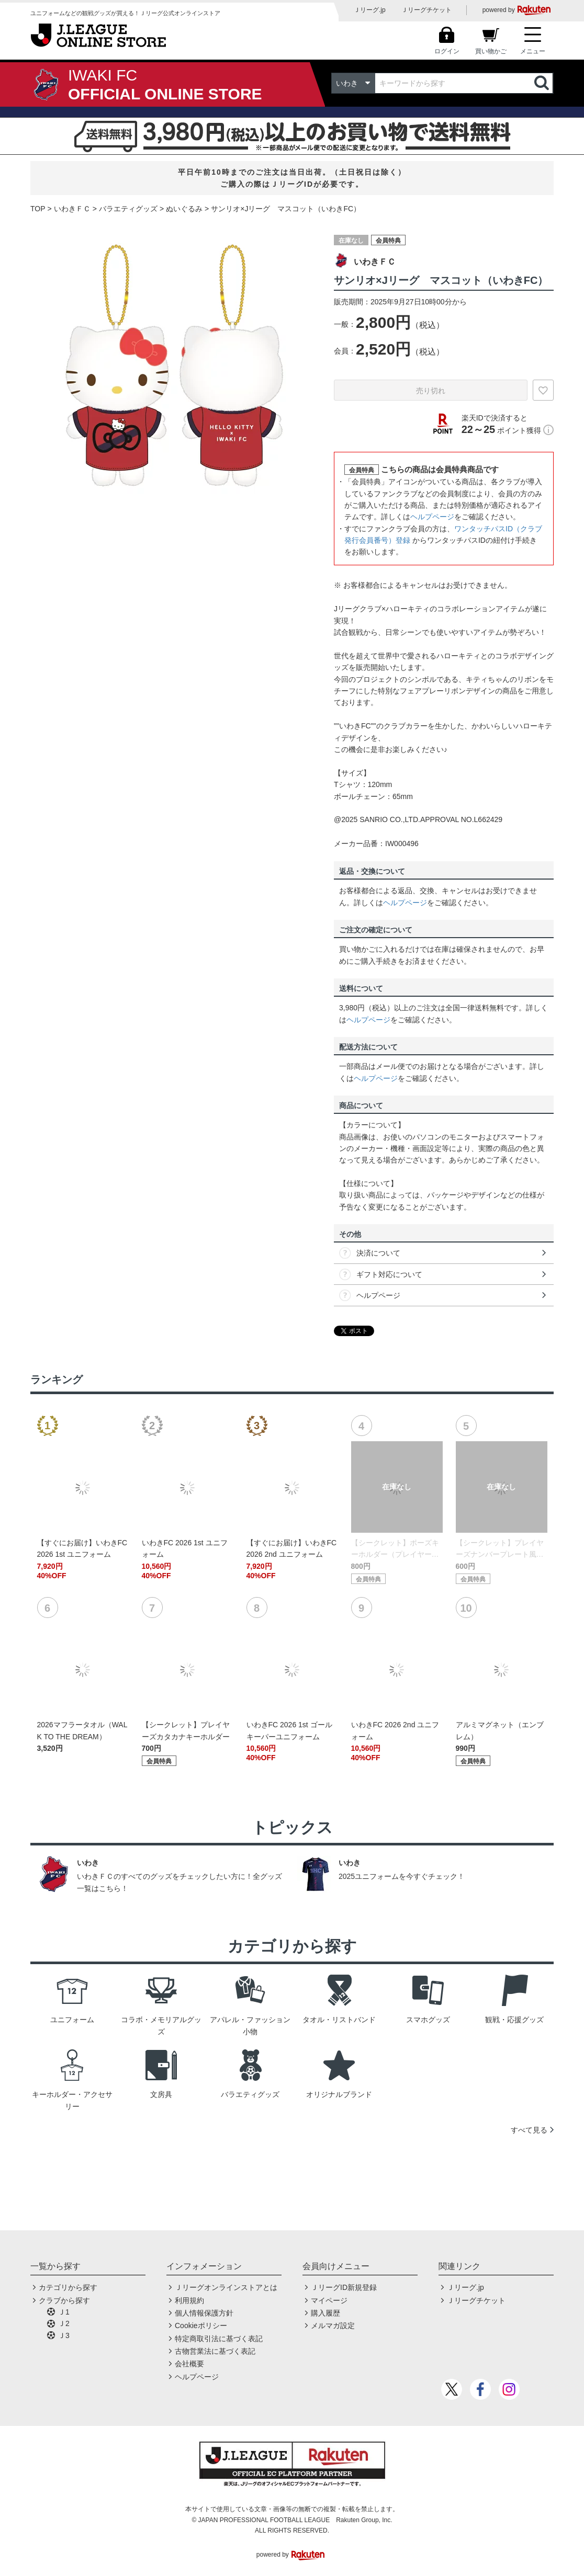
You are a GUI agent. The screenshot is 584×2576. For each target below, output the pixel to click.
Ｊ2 (64, 2323)
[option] (174, 365)
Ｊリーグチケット (426, 10)
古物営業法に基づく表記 (215, 2351)
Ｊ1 (64, 2312)
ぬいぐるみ (184, 208)
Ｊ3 (64, 2335)
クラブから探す (64, 2300)
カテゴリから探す (68, 2287)
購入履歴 (325, 2313)
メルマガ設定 (333, 2325)
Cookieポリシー (201, 2325)
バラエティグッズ (128, 208)
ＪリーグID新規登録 (344, 2287)
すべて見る (529, 2130)
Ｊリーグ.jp (370, 10)
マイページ (329, 2300)
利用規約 (189, 2300)
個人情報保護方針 (204, 2313)
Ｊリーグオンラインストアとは (226, 2287)
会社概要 (189, 2364)
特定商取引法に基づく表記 (219, 2338)
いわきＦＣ (72, 208)
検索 (543, 83)
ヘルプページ (432, 516)
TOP (38, 208)
